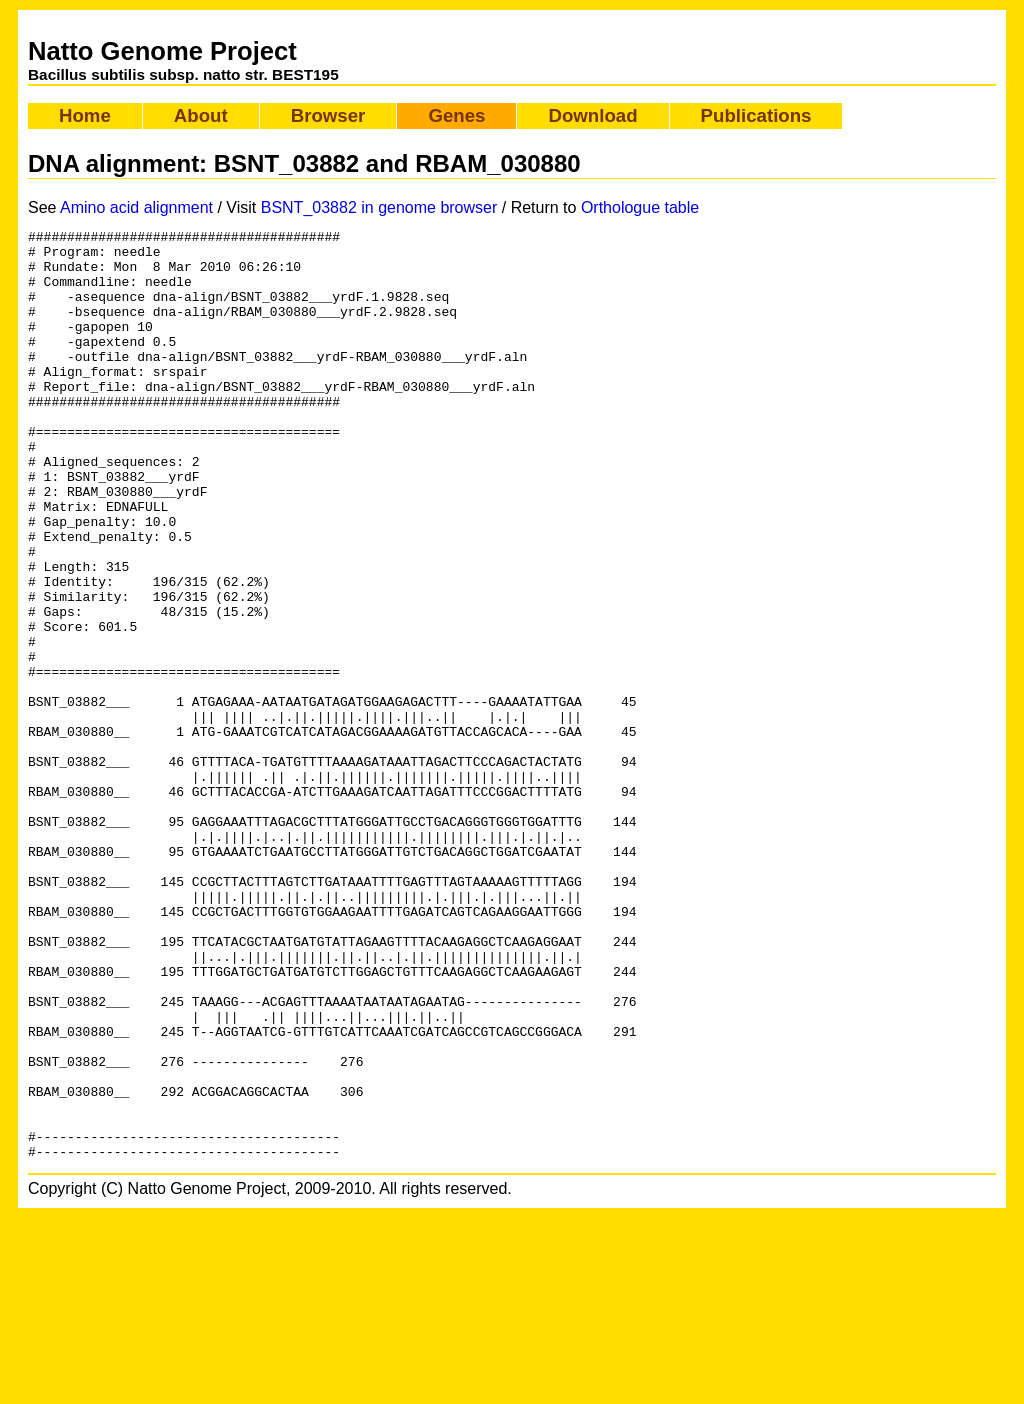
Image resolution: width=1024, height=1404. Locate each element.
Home (85, 115)
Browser (328, 115)
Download (592, 115)
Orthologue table (640, 207)
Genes (456, 115)
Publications (756, 115)
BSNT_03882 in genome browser (379, 207)
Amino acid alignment (136, 207)
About (201, 115)
